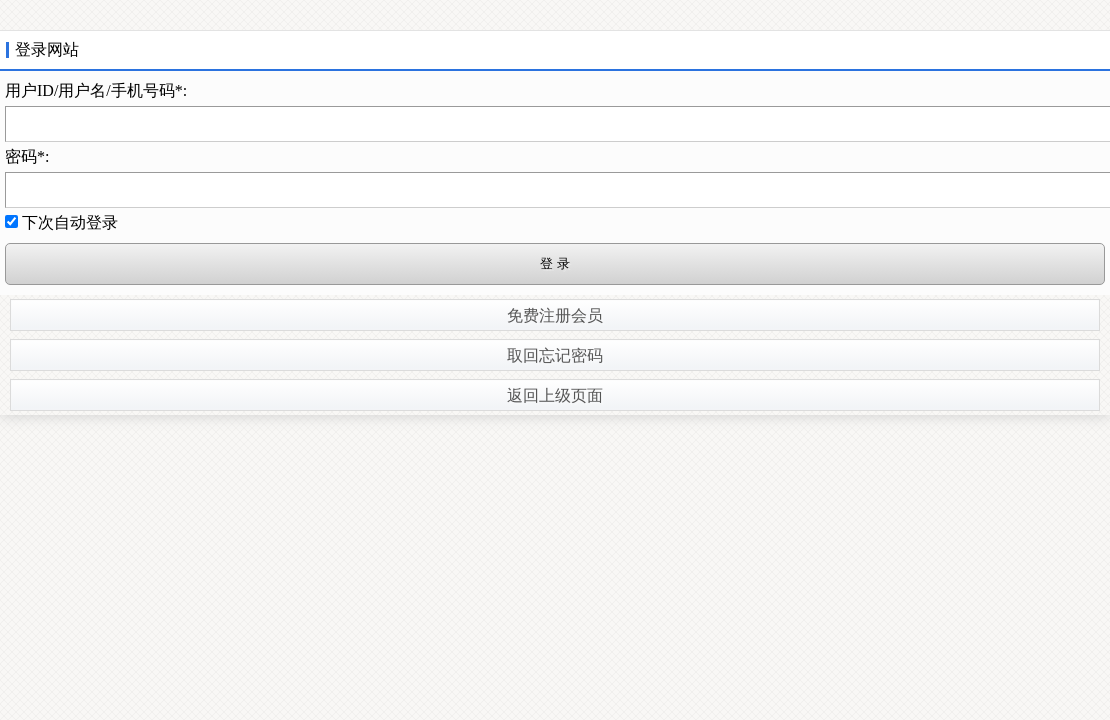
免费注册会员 (555, 315)
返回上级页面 (555, 395)
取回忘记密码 (555, 355)
